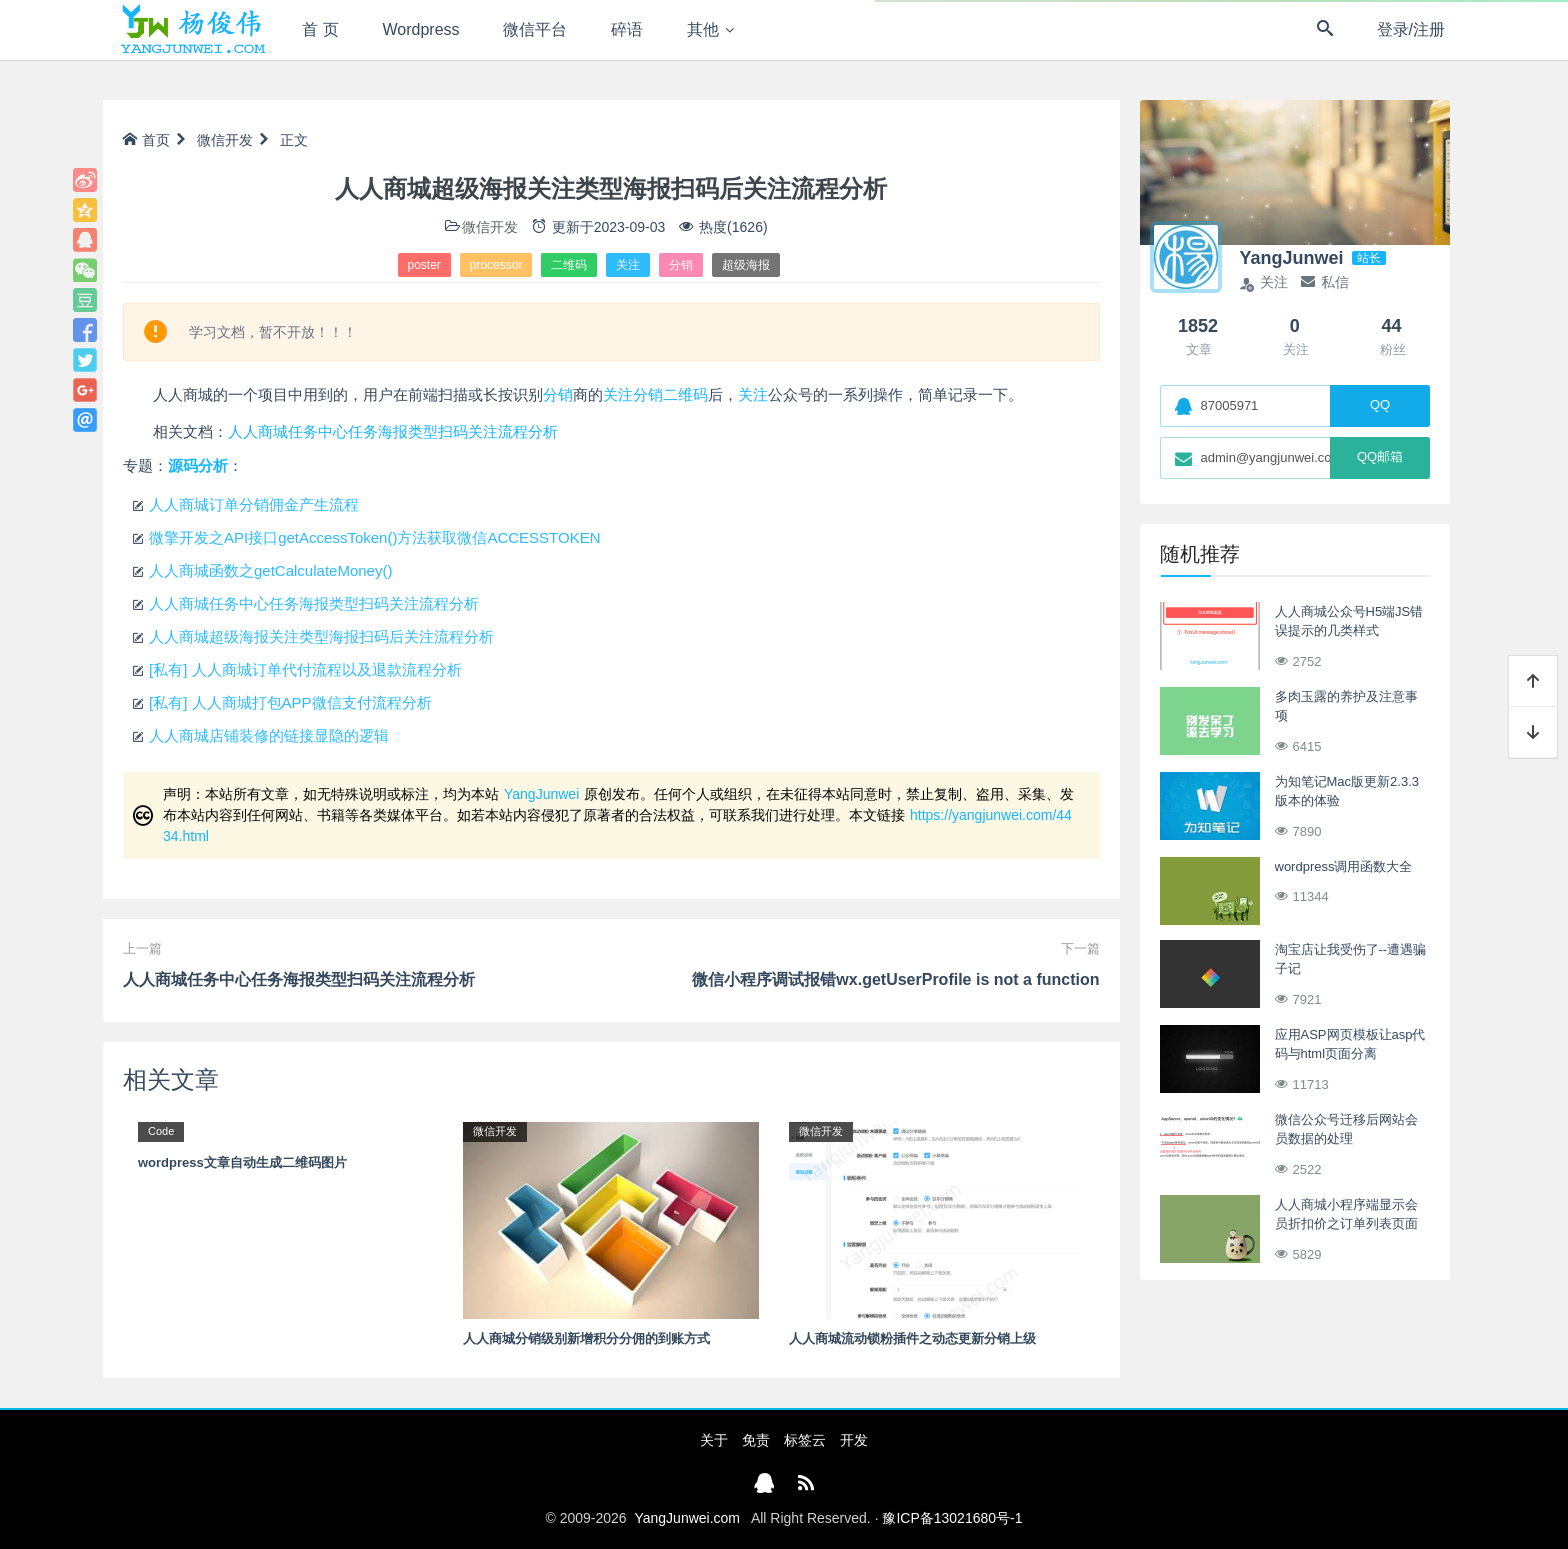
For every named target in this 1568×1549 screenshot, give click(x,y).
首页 (146, 140)
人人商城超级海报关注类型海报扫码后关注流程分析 (321, 636)
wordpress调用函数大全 (1344, 866)
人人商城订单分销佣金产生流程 (254, 504)
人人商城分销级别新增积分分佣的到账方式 (586, 1338)
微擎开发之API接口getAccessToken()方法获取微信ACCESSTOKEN (374, 537)
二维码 (569, 265)
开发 (854, 1440)
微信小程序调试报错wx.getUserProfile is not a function (895, 979)
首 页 (320, 29)
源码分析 (198, 465)
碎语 (627, 29)
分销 (681, 265)
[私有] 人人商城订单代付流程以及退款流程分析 (305, 669)
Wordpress (421, 29)
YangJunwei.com (687, 1518)
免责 (756, 1440)
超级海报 (746, 265)
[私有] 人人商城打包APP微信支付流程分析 (290, 702)
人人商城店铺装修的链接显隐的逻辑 (269, 735)
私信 (1325, 282)
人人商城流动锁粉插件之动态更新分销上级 (912, 1338)
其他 (703, 29)
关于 (714, 1440)
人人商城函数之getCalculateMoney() (270, 570)
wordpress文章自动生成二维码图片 (242, 1162)
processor (496, 265)
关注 (628, 265)
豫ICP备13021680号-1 (952, 1518)
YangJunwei (541, 794)
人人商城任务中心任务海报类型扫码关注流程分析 (393, 431)
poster (424, 265)
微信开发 (225, 140)
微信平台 (535, 29)
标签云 (805, 1440)
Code (161, 1131)
